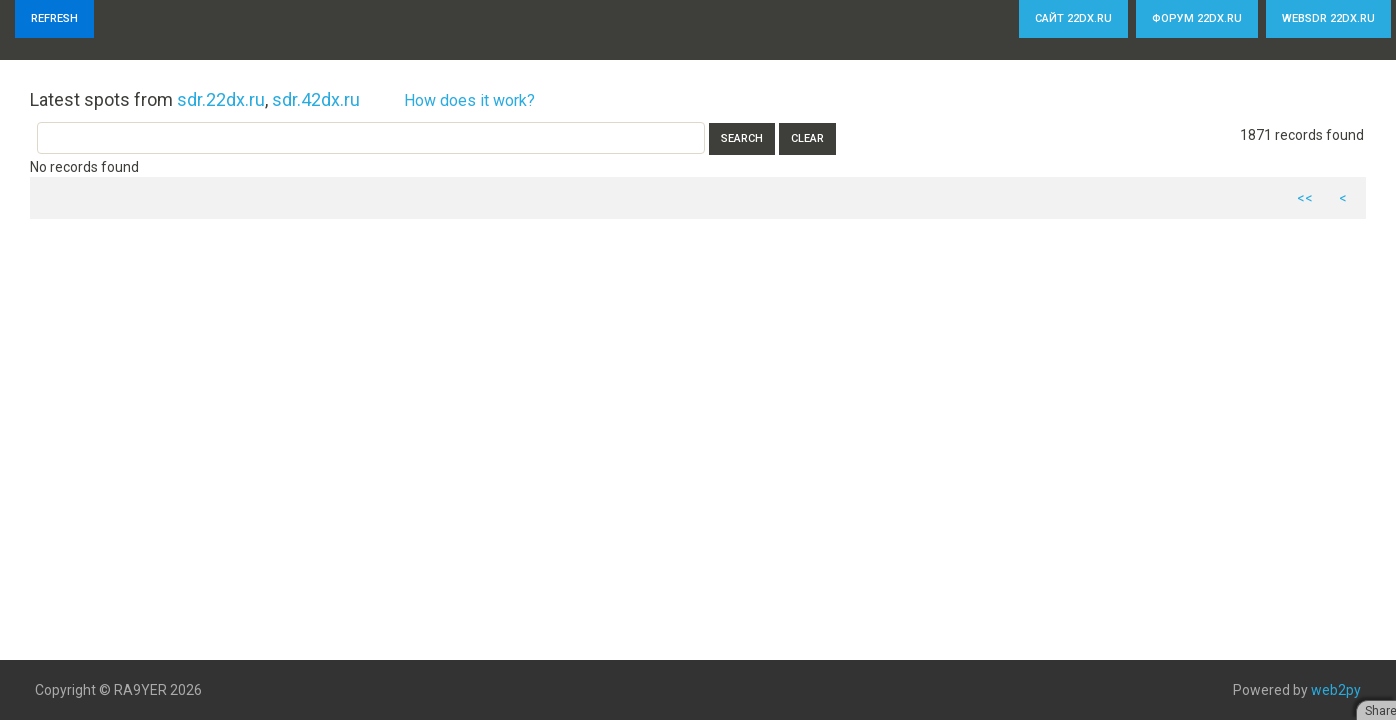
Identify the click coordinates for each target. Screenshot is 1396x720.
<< (1305, 198)
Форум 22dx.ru (1197, 18)
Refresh (54, 18)
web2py (1336, 690)
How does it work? (469, 100)
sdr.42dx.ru (316, 99)
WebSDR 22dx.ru (1328, 18)
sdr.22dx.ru (221, 99)
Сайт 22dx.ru (1073, 18)
